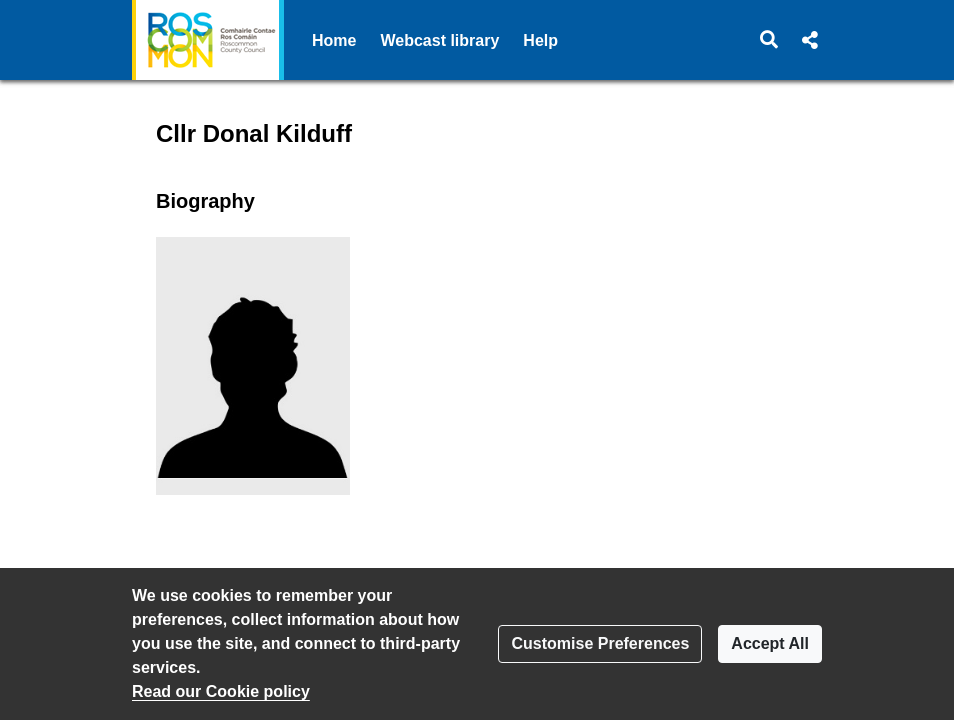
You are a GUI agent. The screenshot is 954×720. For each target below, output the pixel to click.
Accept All (770, 643)
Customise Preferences (600, 643)
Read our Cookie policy (221, 691)
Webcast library (439, 40)
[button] (769, 40)
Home (334, 40)
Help (540, 40)
